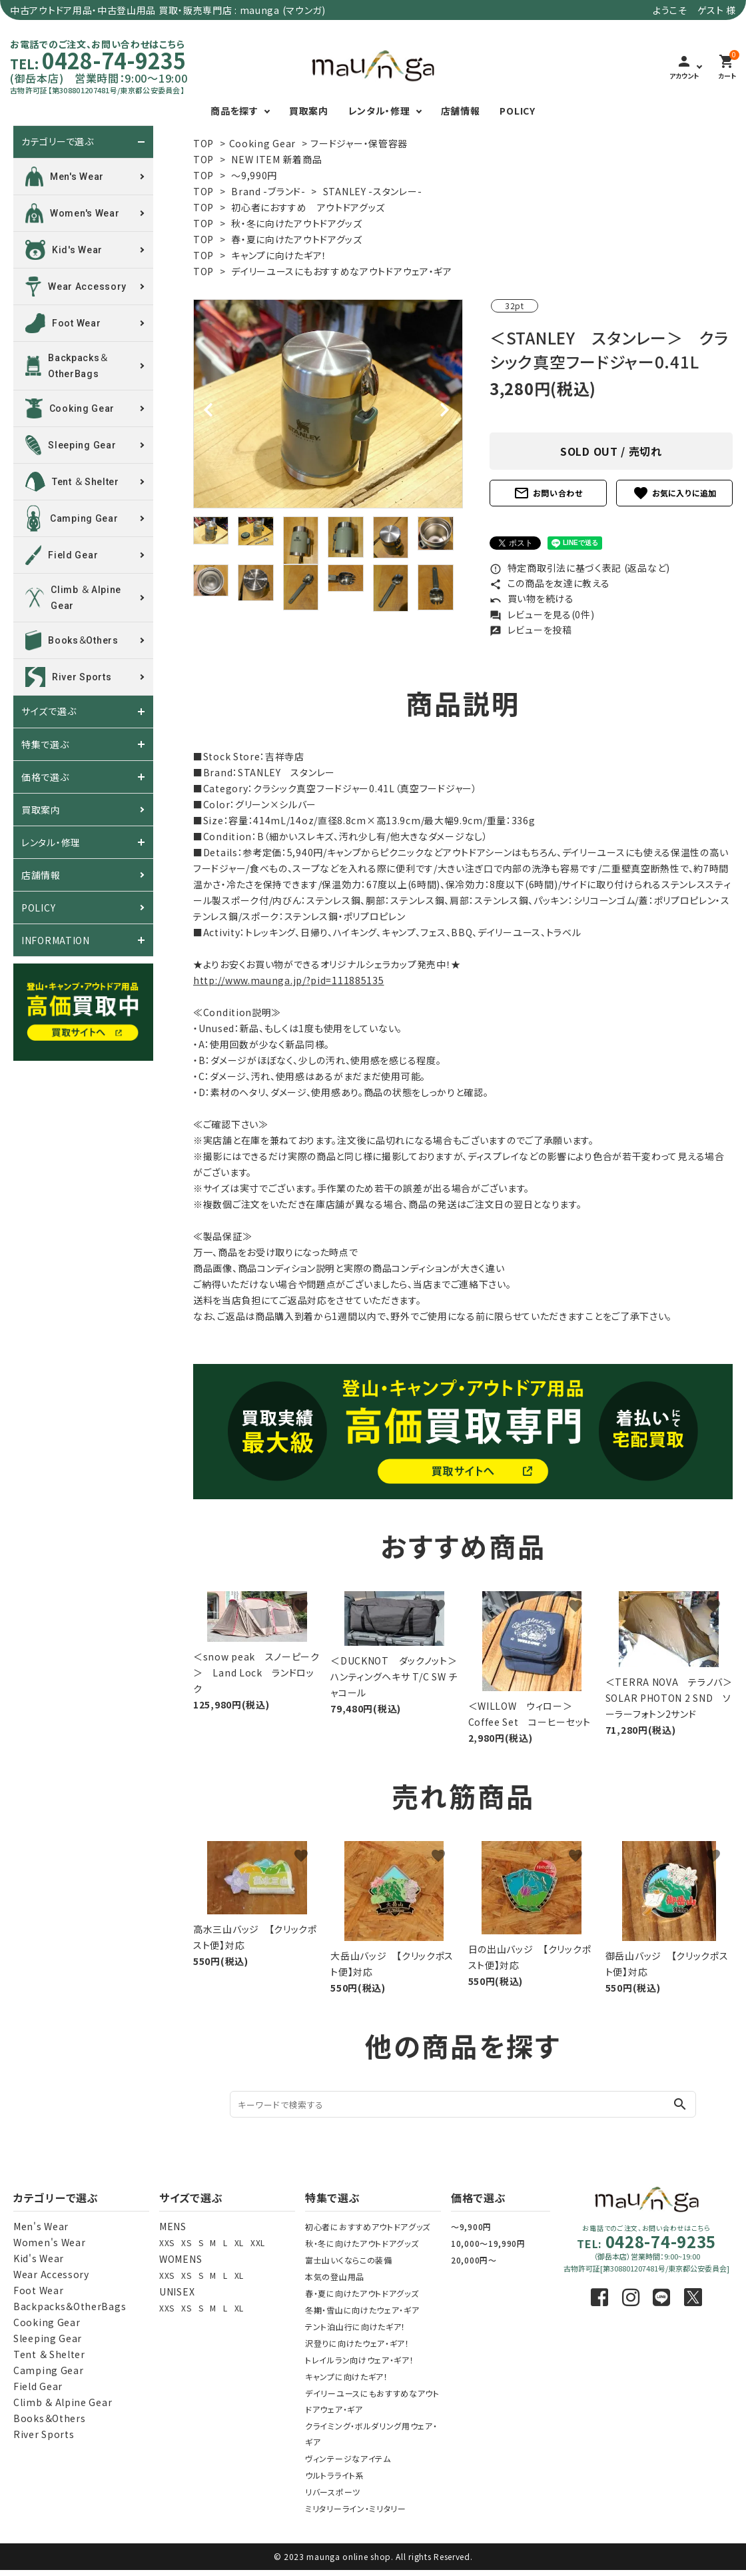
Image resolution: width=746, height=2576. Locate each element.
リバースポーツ (332, 2491)
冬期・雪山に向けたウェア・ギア (362, 2309)
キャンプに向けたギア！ (279, 255)
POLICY (517, 110)
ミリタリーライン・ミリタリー (355, 2508)
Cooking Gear (262, 143)
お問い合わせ (548, 493)
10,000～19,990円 (488, 2243)
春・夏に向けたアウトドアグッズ (296, 239)
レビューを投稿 (531, 629)
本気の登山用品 (334, 2276)
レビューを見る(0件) (542, 614)
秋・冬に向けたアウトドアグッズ (296, 223)
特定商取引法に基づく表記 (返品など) (580, 567)
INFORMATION (55, 940)
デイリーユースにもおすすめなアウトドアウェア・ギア (341, 271)
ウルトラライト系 (334, 2475)
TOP (203, 143)
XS (186, 2242)
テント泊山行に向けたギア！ (355, 2326)
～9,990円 (254, 175)
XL (239, 2242)
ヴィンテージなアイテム (348, 2458)
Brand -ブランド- (268, 191)
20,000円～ (474, 2259)
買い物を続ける (532, 598)
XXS (167, 2242)
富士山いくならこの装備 (348, 2259)
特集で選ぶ (45, 744)
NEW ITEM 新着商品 (276, 159)
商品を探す (234, 110)
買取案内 (308, 110)
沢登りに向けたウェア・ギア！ (357, 2343)
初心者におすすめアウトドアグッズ (367, 2226)
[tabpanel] (328, 403)
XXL (257, 2242)
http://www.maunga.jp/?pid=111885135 (288, 980)
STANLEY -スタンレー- (372, 191)
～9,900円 (471, 2226)
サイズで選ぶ (48, 711)
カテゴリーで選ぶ (57, 142)
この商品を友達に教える (549, 583)
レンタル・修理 (379, 110)
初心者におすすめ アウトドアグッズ (308, 207)
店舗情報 (460, 110)
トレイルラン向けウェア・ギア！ (359, 2359)
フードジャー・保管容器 (359, 143)
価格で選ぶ (45, 777)
